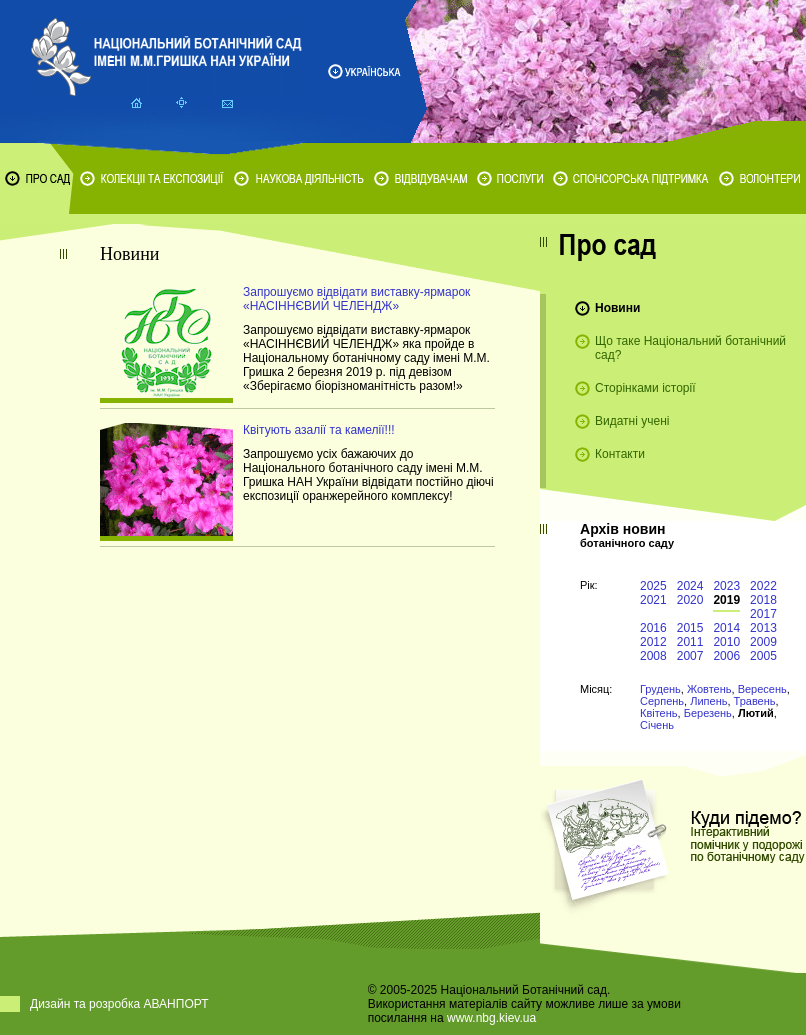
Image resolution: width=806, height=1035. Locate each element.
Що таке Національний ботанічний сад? (690, 348)
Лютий (756, 713)
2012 (653, 642)
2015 (690, 628)
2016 (653, 628)
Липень (708, 701)
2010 (726, 642)
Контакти (620, 454)
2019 (726, 600)
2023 (726, 586)
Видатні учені (632, 421)
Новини (617, 308)
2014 (726, 628)
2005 (763, 656)
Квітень (659, 713)
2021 (653, 600)
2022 (763, 586)
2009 (763, 642)
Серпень (662, 701)
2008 (653, 656)
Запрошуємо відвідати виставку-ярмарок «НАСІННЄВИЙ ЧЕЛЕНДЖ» (356, 299)
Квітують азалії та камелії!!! (319, 430)
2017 (763, 614)
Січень (657, 725)
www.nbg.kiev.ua (491, 1018)
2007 (690, 656)
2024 (690, 586)
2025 (653, 586)
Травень (755, 701)
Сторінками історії (645, 388)
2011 (690, 642)
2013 (763, 628)
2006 (726, 656)
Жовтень (709, 689)
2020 (690, 600)
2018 (763, 600)
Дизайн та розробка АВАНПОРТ (119, 1004)
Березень (708, 713)
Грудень (660, 689)
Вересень (762, 689)
